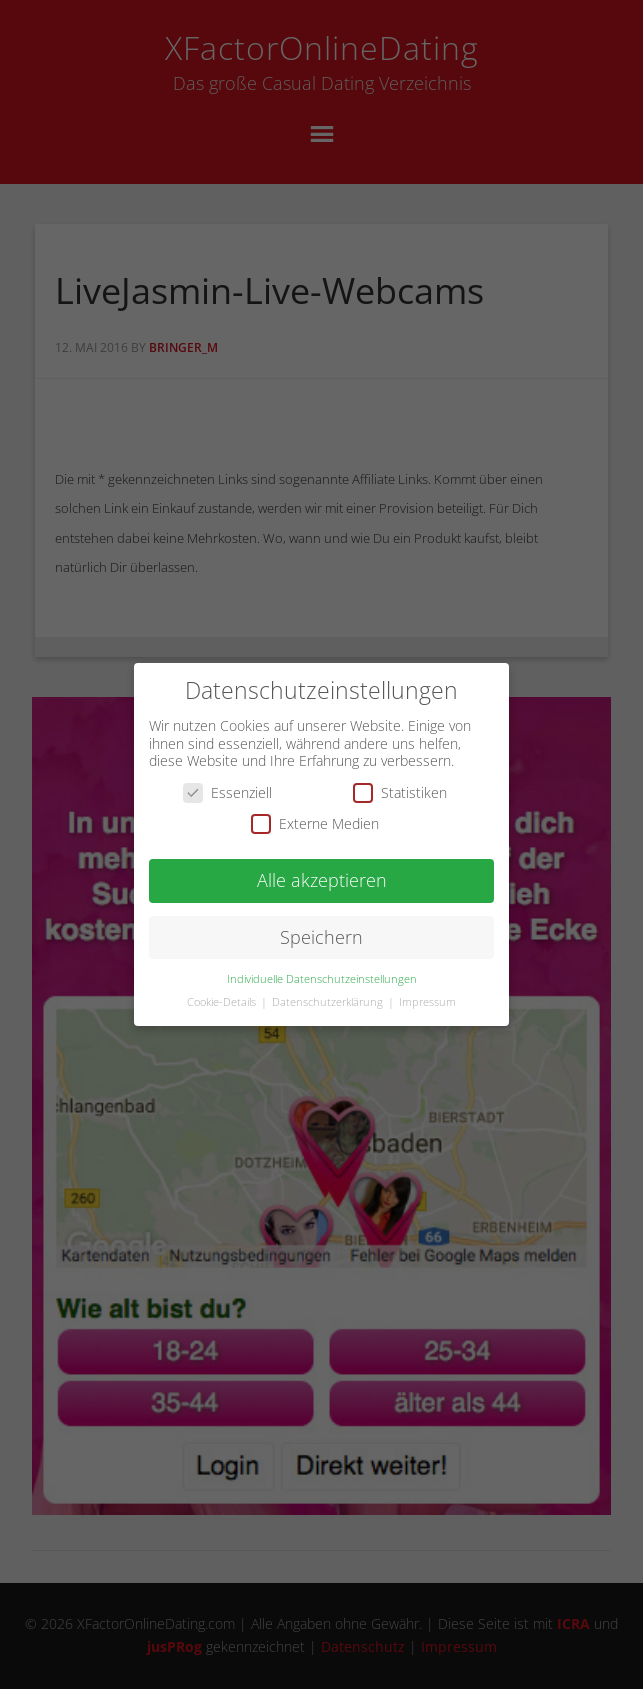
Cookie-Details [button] (223, 987)
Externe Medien (315, 809)
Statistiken (400, 777)
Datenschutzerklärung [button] (329, 987)
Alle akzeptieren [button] (322, 866)
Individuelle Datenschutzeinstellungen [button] (322, 964)
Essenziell (227, 777)
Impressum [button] (427, 987)
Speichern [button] (321, 922)
